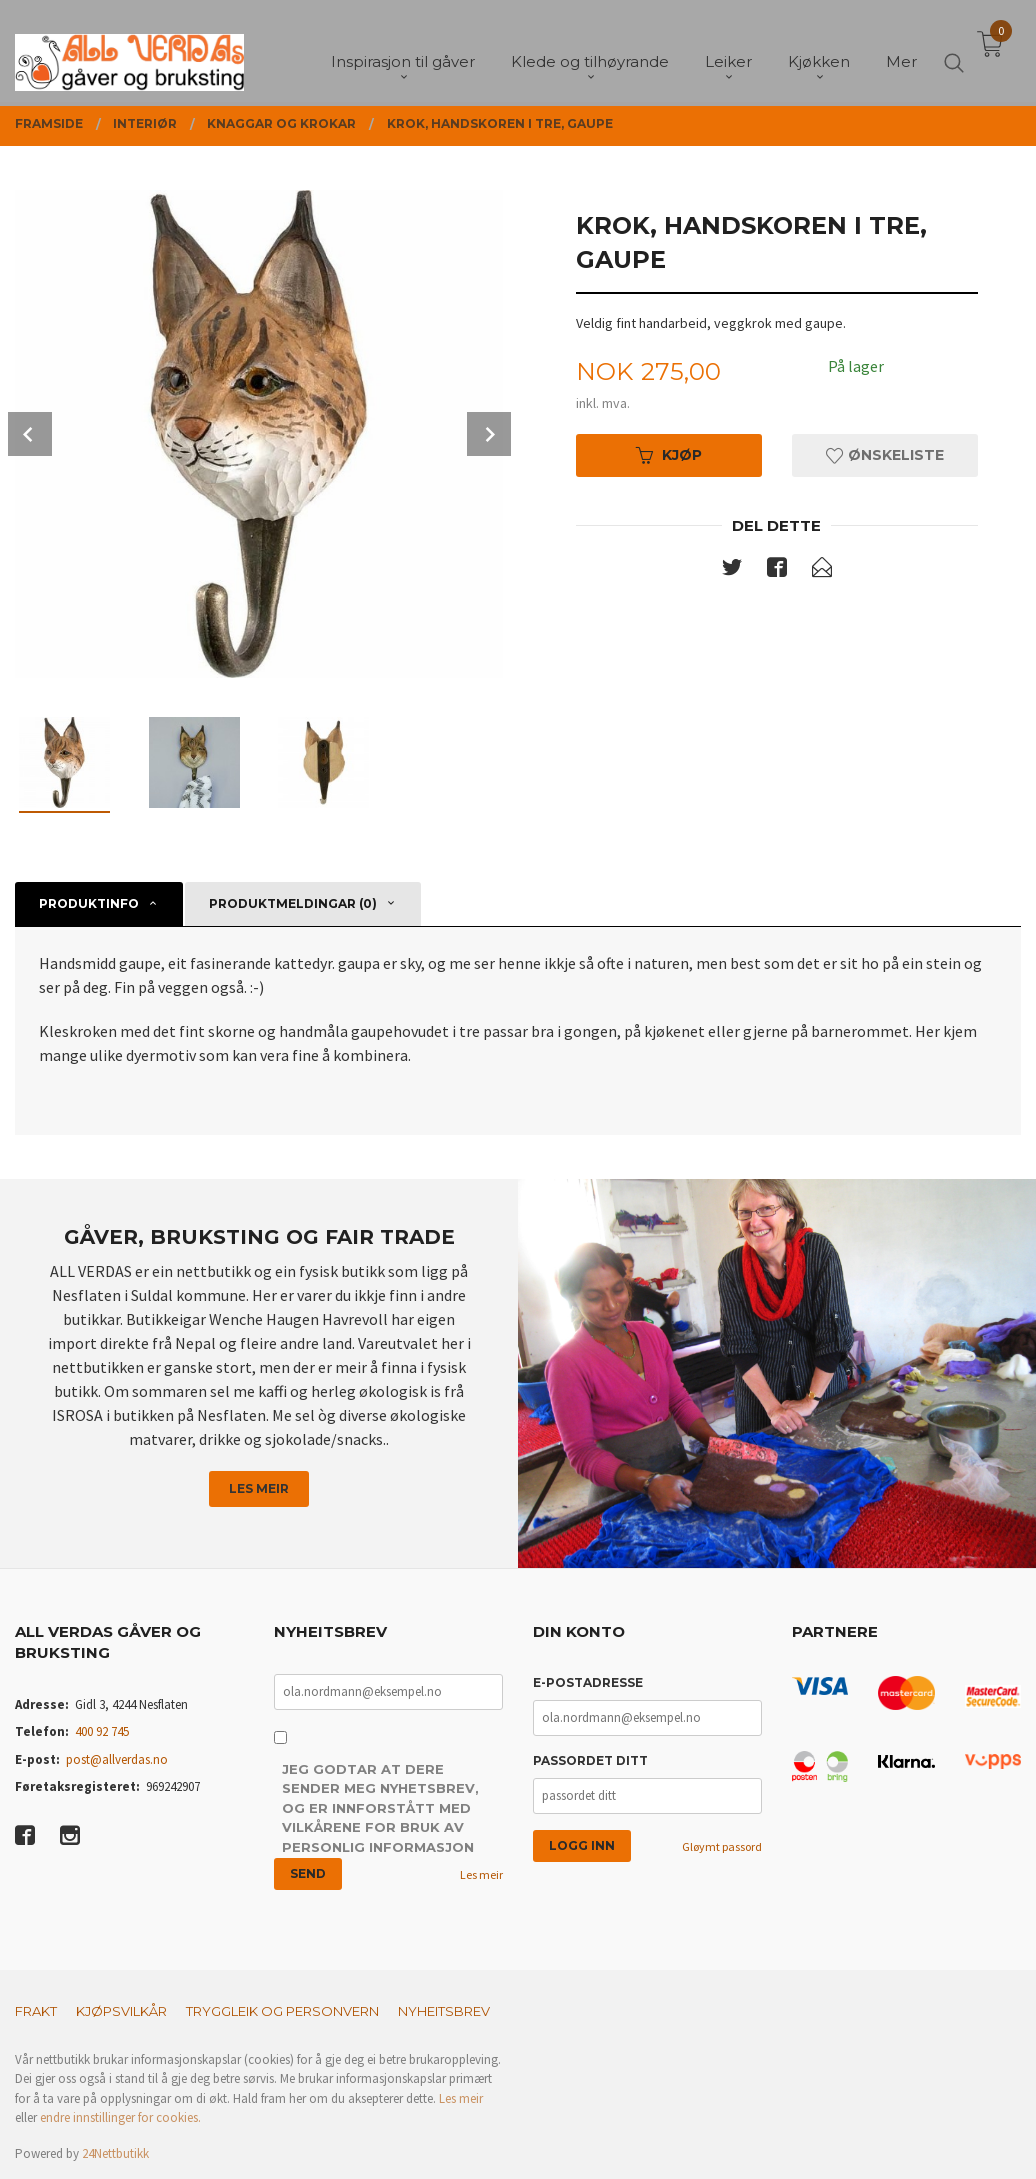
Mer (901, 50)
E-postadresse (588, 1682)
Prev (30, 434)
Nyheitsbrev (444, 2011)
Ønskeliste (885, 455)
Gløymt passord (722, 1846)
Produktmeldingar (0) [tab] (293, 903)
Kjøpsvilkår (121, 2011)
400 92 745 (102, 1731)
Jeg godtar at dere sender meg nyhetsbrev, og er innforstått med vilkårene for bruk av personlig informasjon (380, 1808)
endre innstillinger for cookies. (120, 2117)
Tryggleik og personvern (282, 2011)
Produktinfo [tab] (89, 903)
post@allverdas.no (117, 1759)
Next (489, 434)
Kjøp (669, 455)
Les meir (259, 1488)
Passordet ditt (590, 1760)
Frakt (36, 2011)
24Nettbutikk (115, 2153)
